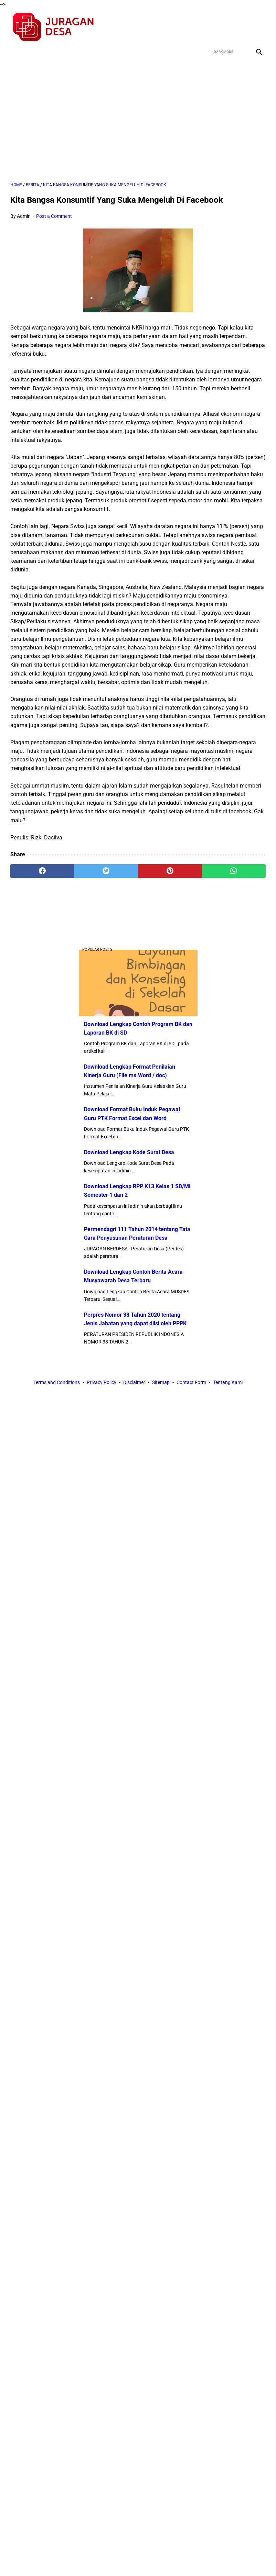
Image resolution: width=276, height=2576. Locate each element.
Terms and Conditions (56, 1382)
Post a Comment (54, 216)
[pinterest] (170, 871)
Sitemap (161, 1382)
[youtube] (242, 27)
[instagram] (258, 27)
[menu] (14, 51)
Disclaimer (134, 1382)
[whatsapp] (234, 871)
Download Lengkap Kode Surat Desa (129, 1152)
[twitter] (226, 27)
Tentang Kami (228, 1382)
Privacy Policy (101, 1382)
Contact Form (191, 1382)
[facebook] (209, 27)
